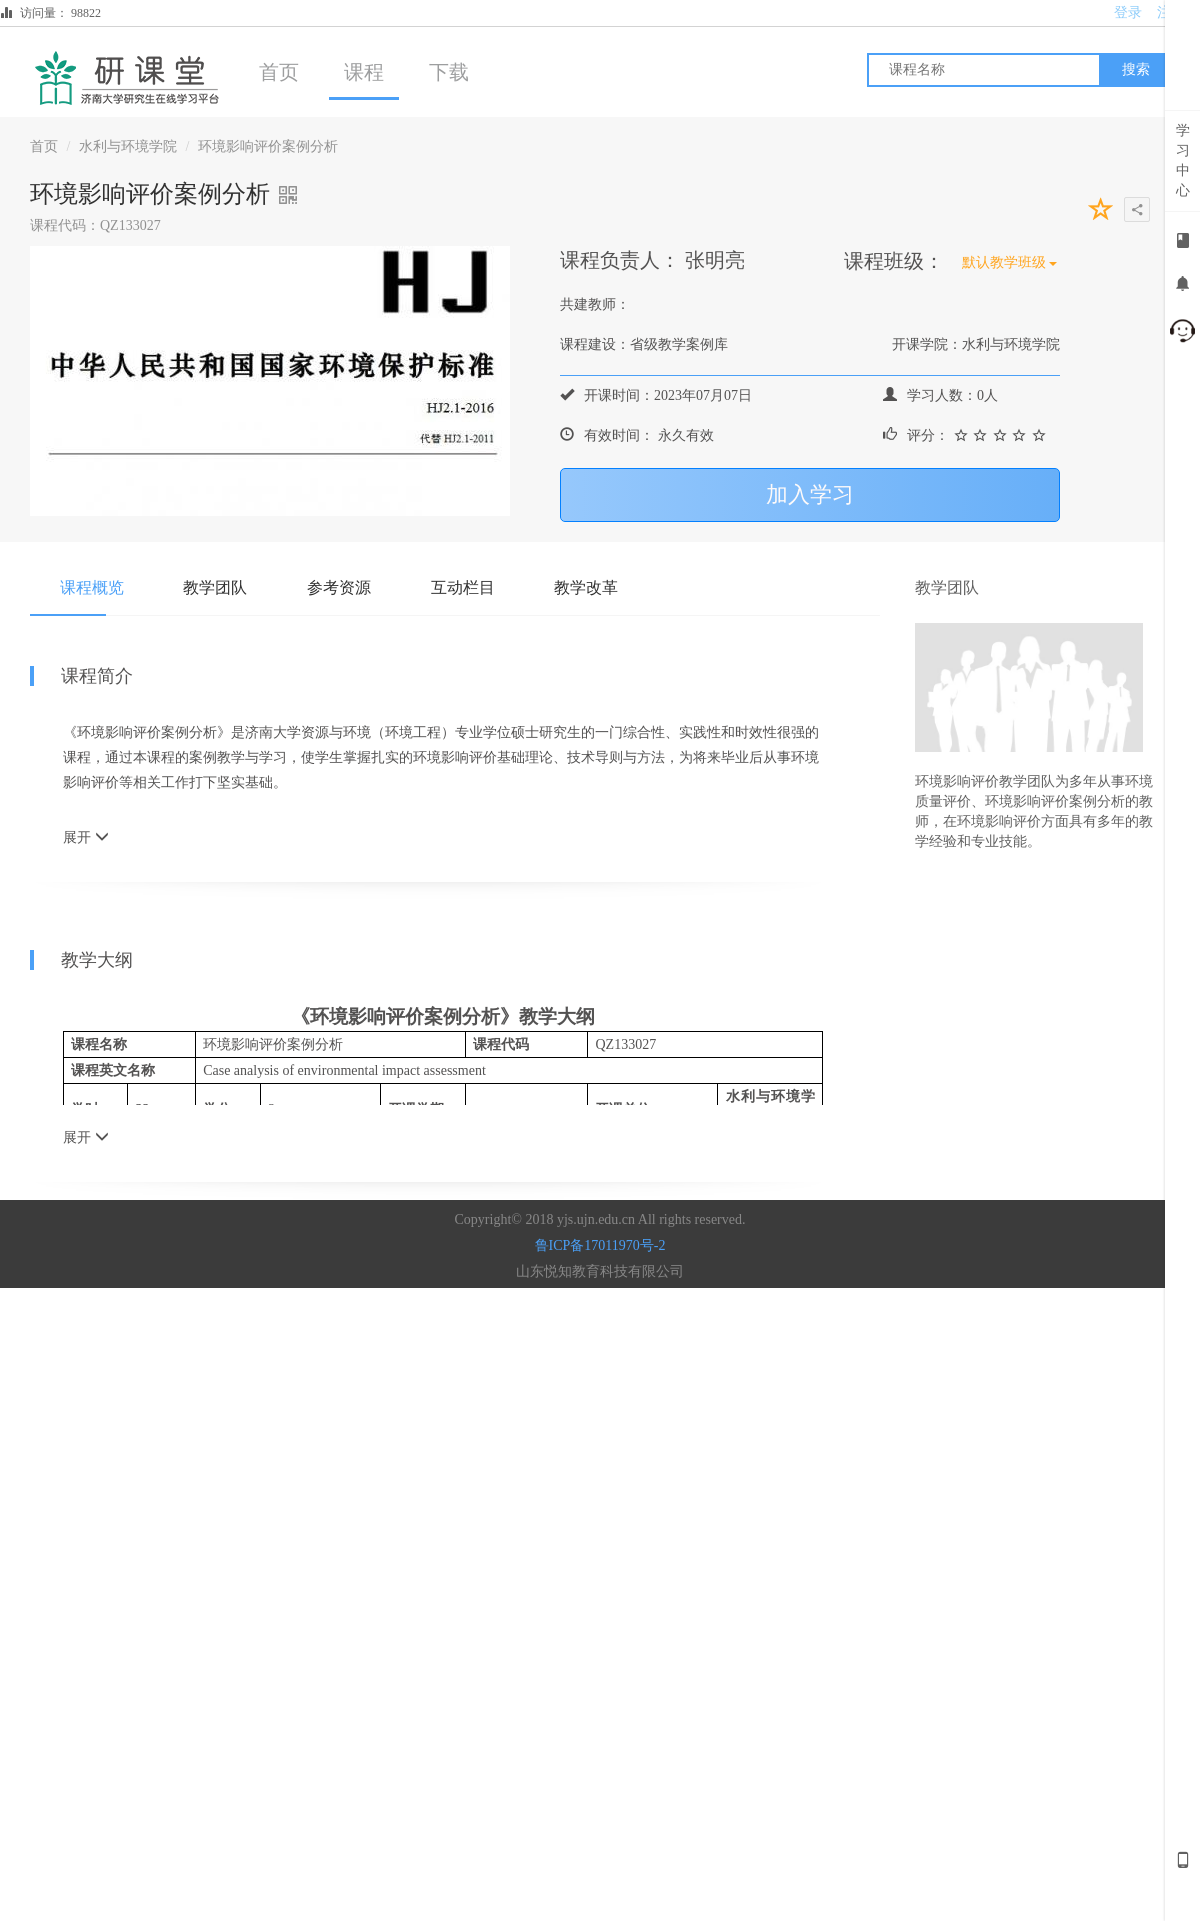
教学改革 (588, 587)
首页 (279, 72)
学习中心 (1183, 160)
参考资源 (340, 587)
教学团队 (216, 587)
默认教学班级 (1010, 262)
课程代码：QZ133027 (95, 225)
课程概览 (92, 587)
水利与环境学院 (128, 146)
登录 (1128, 12)
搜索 (1136, 69)
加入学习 (810, 494)
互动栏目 (464, 587)
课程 (364, 72)
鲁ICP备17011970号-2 (600, 1245)
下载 (449, 72)
